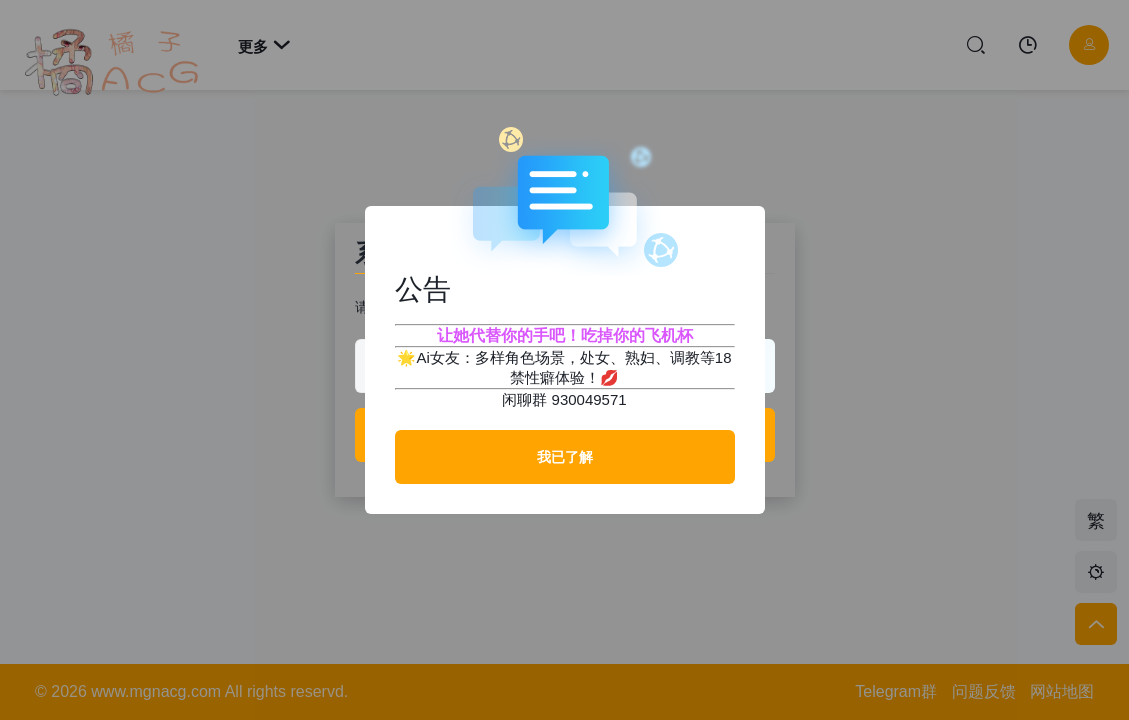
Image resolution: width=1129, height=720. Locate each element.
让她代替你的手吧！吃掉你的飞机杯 (565, 335)
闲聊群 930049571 (564, 399)
